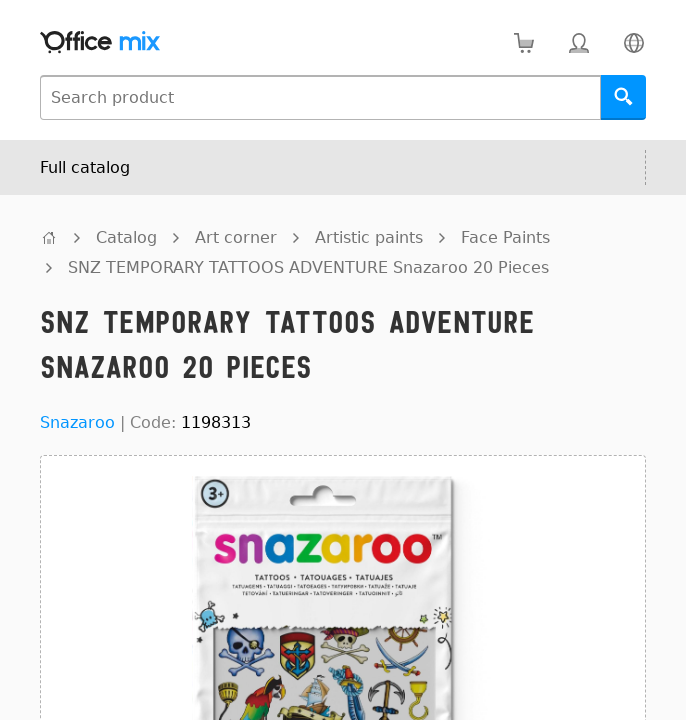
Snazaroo (77, 422)
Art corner (236, 237)
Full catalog (85, 167)
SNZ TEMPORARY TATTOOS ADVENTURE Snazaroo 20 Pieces (308, 267)
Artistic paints (369, 237)
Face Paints (505, 237)
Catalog (126, 237)
